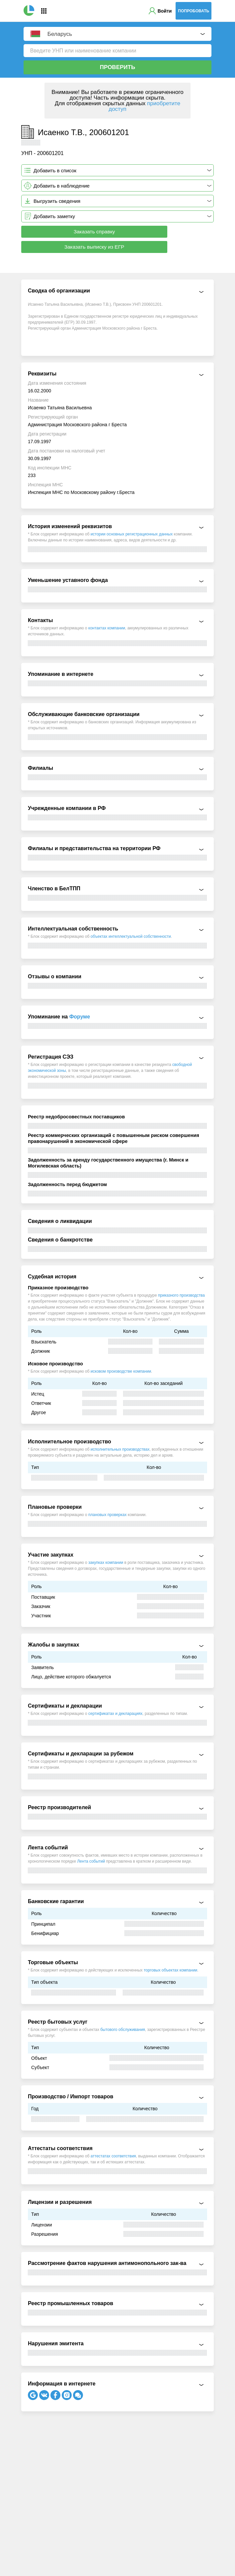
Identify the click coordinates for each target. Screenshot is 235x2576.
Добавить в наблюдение (62, 186)
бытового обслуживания (122, 2029)
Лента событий (91, 1861)
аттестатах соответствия (113, 2156)
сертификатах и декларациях (115, 1713)
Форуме (79, 1016)
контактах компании (106, 628)
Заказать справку (94, 231)
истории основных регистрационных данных (132, 534)
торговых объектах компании (170, 1970)
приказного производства (181, 1295)
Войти (165, 11)
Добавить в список (55, 170)
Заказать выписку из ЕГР (94, 247)
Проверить (117, 67)
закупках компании (105, 1562)
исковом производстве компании (121, 1371)
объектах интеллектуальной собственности (131, 936)
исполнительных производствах (120, 1449)
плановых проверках (107, 1514)
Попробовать (193, 11)
